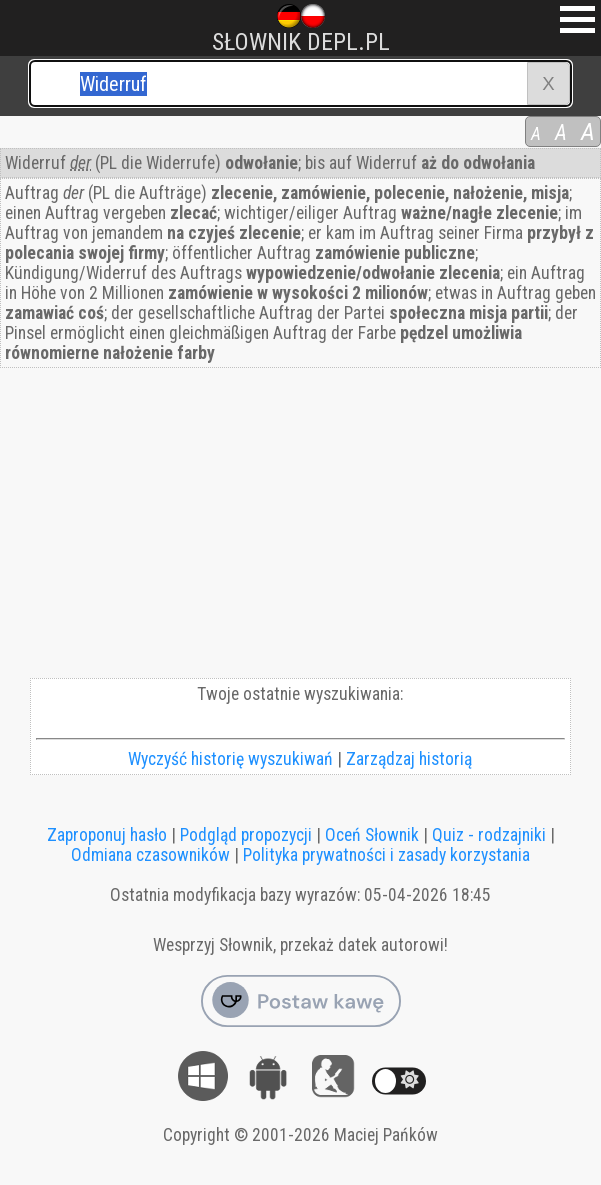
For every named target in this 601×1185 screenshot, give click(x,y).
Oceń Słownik (372, 835)
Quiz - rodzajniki (489, 835)
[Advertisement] (300, 528)
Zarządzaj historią (409, 759)
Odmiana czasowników (150, 855)
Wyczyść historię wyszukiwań (230, 759)
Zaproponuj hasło (107, 835)
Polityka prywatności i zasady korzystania (386, 855)
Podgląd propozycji (246, 835)
